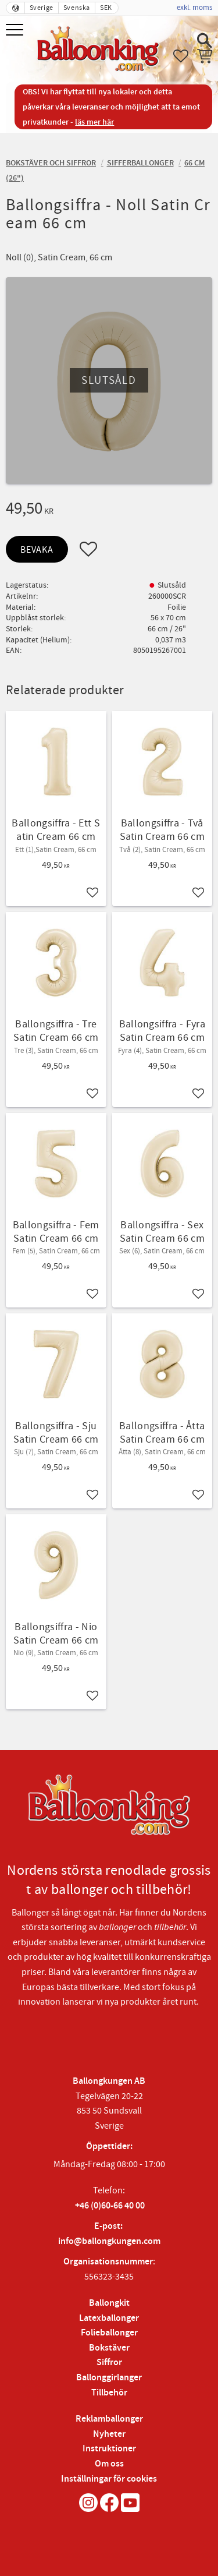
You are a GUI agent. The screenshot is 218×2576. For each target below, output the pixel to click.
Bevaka (36, 550)
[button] (16, 30)
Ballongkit (109, 2303)
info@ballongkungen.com (109, 2241)
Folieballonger (109, 2333)
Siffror (109, 2362)
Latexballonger (109, 2318)
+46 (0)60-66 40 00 (110, 2206)
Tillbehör (109, 2393)
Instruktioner (109, 2449)
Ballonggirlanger (109, 2378)
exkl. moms (194, 7)
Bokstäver (109, 2348)
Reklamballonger (109, 2419)
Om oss (109, 2464)
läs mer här (94, 122)
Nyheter (109, 2434)
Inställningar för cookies (109, 2479)
